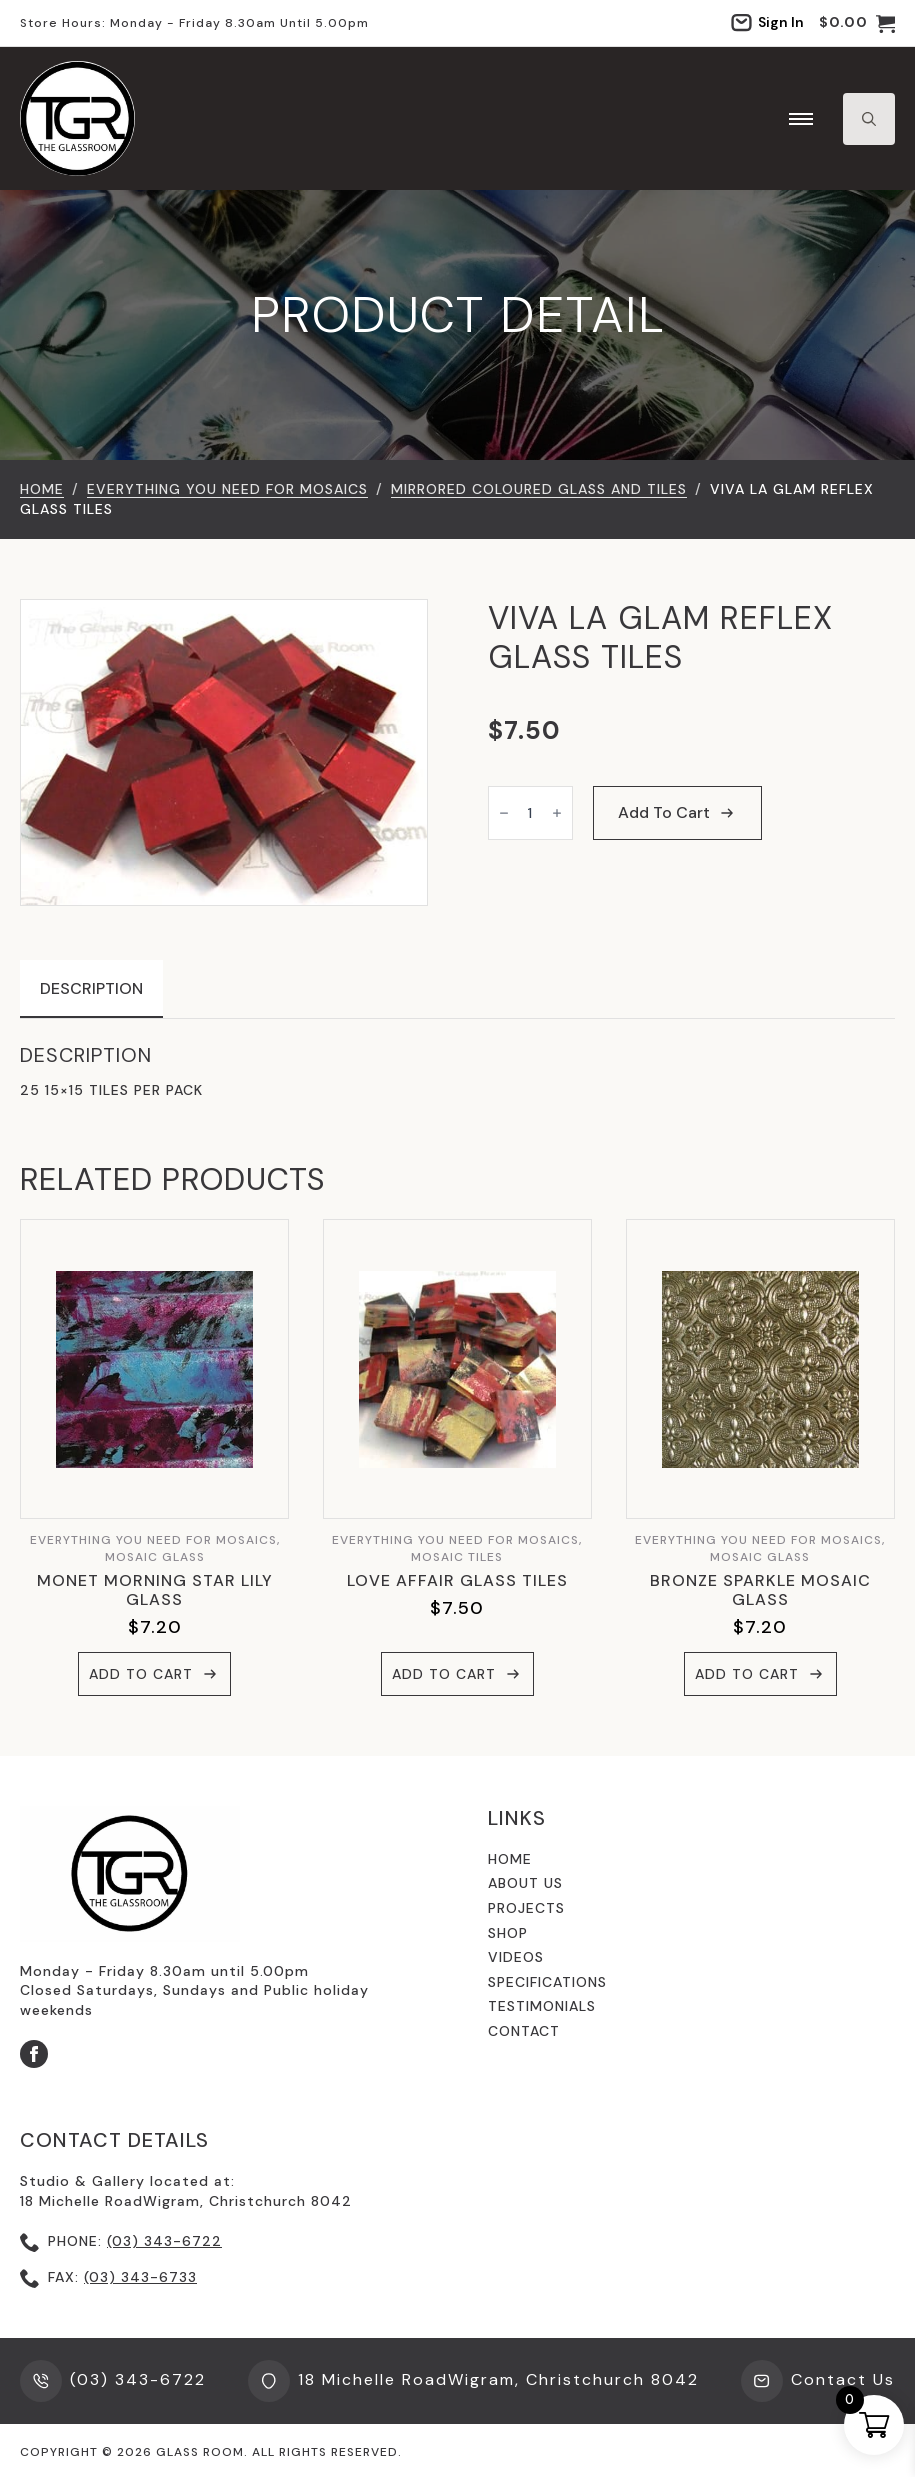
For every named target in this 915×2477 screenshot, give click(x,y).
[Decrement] (504, 813)
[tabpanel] (457, 1072)
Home (42, 489)
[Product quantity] (530, 813)
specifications (547, 1982)
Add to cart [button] (141, 1674)
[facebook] (34, 2054)
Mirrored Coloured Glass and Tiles (539, 489)
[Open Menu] (801, 119)
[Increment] (557, 813)
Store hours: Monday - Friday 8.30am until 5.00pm (194, 23)
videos (516, 1957)
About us (525, 1883)
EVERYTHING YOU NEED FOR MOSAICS (227, 489)
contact (524, 2031)
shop (508, 1933)
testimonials (542, 2006)
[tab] (91, 989)
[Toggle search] (869, 119)
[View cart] (857, 23)
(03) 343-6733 (140, 2277)
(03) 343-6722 (164, 2241)
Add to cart (664, 812)
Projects (526, 1908)
